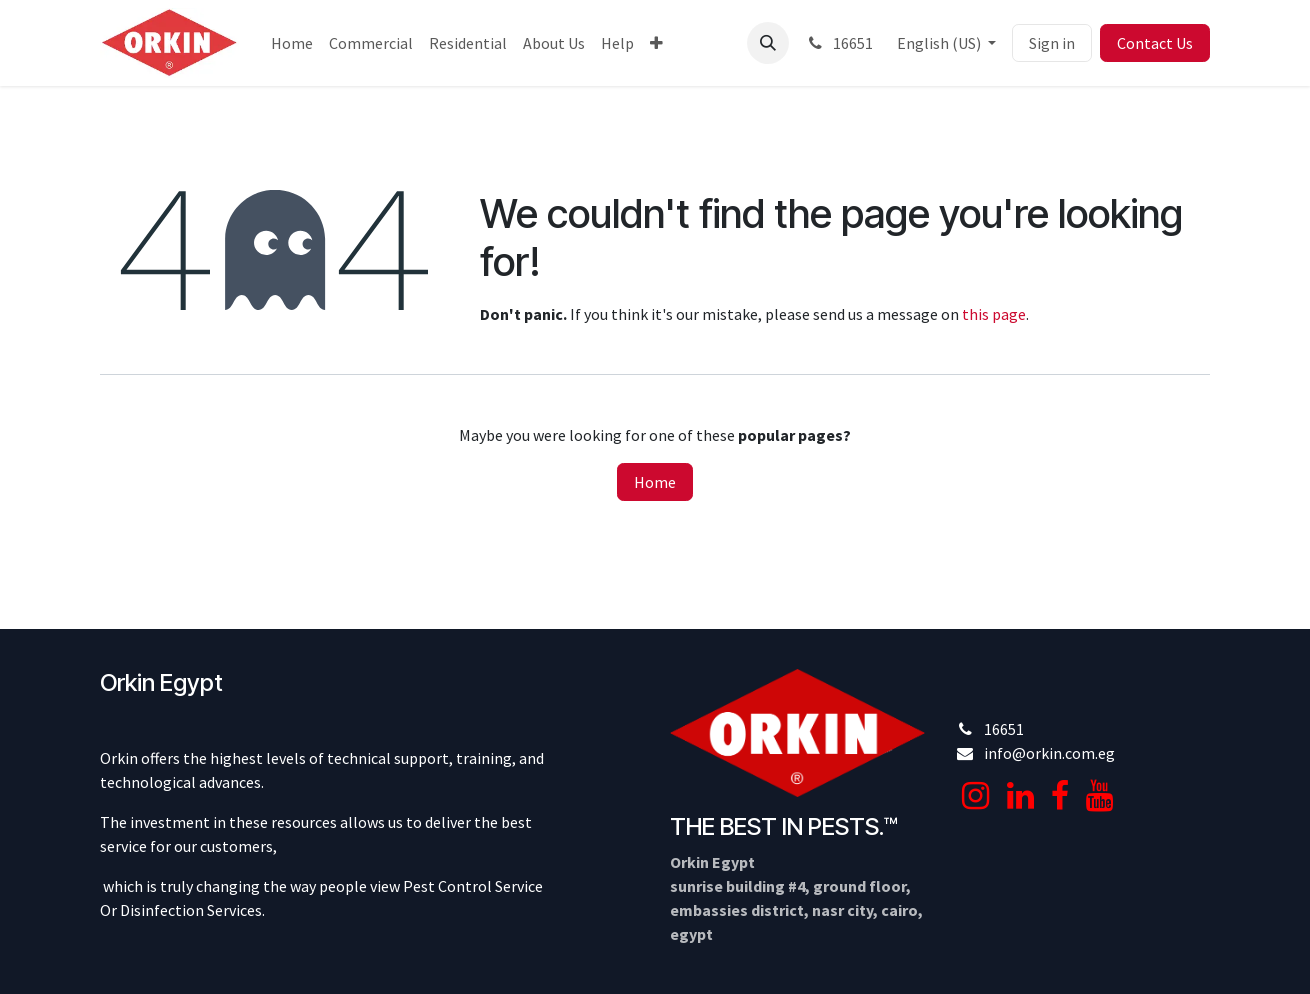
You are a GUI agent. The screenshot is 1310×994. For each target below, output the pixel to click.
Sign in (1052, 43)
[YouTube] (1099, 796)
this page (994, 314)
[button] (768, 43)
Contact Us (1155, 43)
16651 (839, 43)
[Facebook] (1060, 796)
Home (655, 482)
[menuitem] (292, 43)
